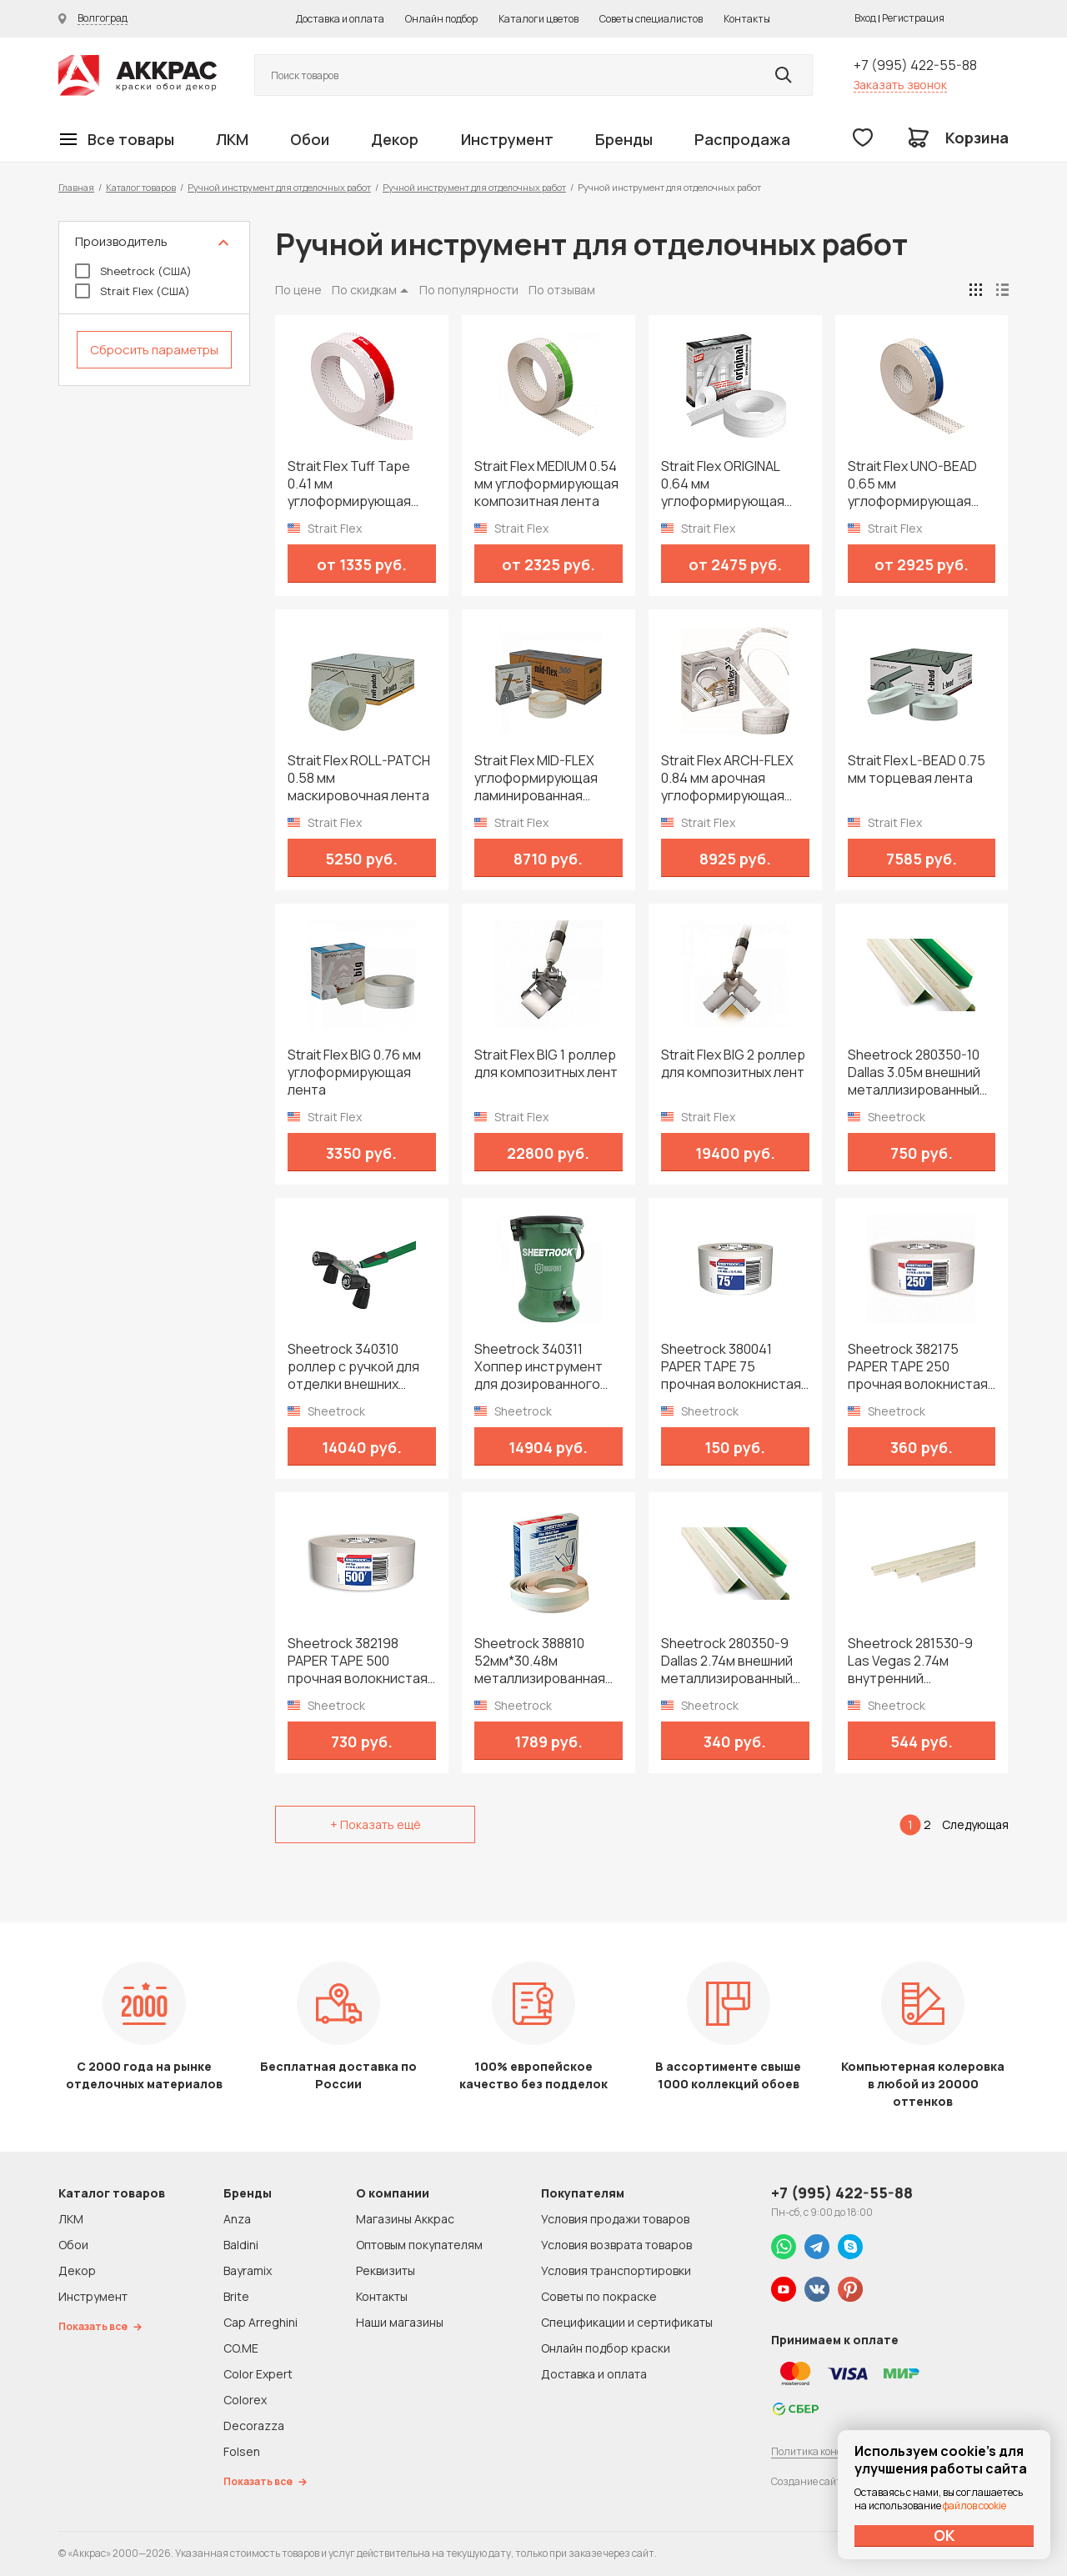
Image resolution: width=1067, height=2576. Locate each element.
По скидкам (364, 290)
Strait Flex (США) (132, 290)
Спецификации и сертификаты (627, 2322)
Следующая (975, 1824)
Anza (237, 2219)
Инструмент (507, 139)
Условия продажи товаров (615, 2219)
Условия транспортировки (616, 2270)
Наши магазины (399, 2322)
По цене (298, 290)
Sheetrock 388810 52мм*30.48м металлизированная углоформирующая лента (539, 1661)
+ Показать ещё (375, 1824)
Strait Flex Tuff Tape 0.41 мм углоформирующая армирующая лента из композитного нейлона (358, 484)
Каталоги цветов (538, 19)
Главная (76, 187)
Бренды (624, 139)
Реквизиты (385, 2270)
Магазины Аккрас (405, 2219)
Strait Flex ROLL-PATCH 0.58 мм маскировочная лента (359, 778)
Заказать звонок (900, 85)
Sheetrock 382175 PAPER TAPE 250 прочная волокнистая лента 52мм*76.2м (918, 1367)
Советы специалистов (651, 19)
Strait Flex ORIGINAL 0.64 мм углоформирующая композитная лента (723, 484)
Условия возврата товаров (616, 2245)
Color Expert (258, 2374)
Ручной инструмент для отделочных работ (279, 187)
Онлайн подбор (441, 19)
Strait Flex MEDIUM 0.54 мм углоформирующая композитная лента (546, 484)
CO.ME (240, 2348)
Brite (236, 2296)
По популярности (468, 290)
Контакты (747, 19)
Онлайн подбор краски (605, 2348)
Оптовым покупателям (419, 2245)
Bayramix (247, 2270)
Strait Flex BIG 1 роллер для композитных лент (546, 1063)
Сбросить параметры (154, 349)
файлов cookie (974, 2505)
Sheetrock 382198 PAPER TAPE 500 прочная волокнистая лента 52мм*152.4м (358, 1661)
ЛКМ (232, 139)
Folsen (241, 2451)
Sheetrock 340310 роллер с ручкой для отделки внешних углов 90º (353, 1367)
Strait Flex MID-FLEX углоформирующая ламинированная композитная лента (536, 778)
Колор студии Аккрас (137, 75)
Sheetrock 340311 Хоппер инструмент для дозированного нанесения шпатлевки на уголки (544, 1367)
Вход (865, 18)
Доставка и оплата (340, 19)
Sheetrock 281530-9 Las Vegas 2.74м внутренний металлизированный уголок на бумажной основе (913, 1661)
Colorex (245, 2400)
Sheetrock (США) (133, 270)
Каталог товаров (141, 187)
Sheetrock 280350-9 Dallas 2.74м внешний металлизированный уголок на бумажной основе (727, 1661)
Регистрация (913, 18)
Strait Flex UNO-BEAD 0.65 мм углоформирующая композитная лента (912, 484)
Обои (309, 139)
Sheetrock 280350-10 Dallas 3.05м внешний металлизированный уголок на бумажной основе (914, 1072)
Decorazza (253, 2425)
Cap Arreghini (260, 2322)
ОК (944, 2535)
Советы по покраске (599, 2296)
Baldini (240, 2245)
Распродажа (742, 139)
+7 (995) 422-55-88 (915, 65)
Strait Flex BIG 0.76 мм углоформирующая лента (354, 1072)
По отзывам (561, 290)
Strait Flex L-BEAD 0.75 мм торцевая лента (916, 769)
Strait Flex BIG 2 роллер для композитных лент (733, 1063)
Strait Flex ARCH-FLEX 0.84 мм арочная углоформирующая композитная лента (727, 778)
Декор (394, 139)
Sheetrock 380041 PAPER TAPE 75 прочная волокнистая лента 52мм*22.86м (731, 1367)
